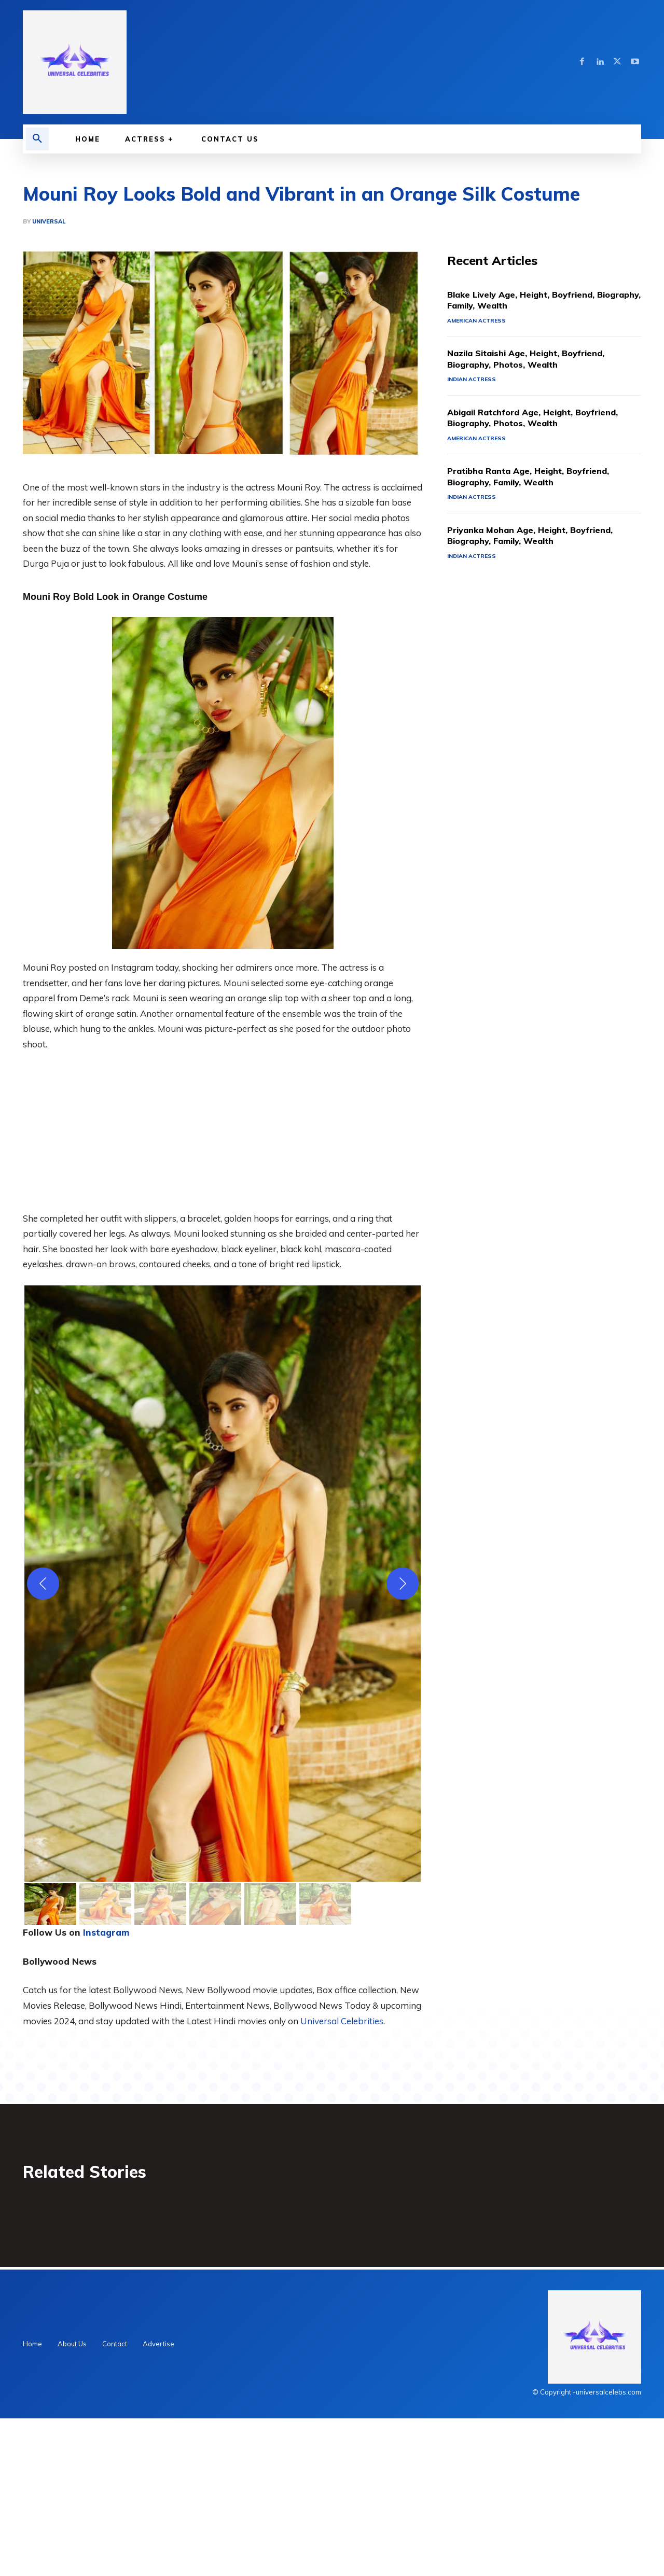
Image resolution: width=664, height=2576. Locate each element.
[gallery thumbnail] (50, 2059)
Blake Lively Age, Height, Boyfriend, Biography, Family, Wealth (529, 456)
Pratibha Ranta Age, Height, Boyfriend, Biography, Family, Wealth (538, 634)
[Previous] (43, 1739)
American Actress (478, 477)
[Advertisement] (332, 231)
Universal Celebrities (341, 2176)
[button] (37, 139)
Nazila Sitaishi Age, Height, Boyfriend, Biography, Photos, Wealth (536, 515)
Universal (48, 377)
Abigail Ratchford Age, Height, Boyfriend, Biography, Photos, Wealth (544, 574)
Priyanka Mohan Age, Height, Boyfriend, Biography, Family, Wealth (540, 693)
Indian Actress (472, 536)
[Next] (402, 1739)
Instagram (106, 2087)
